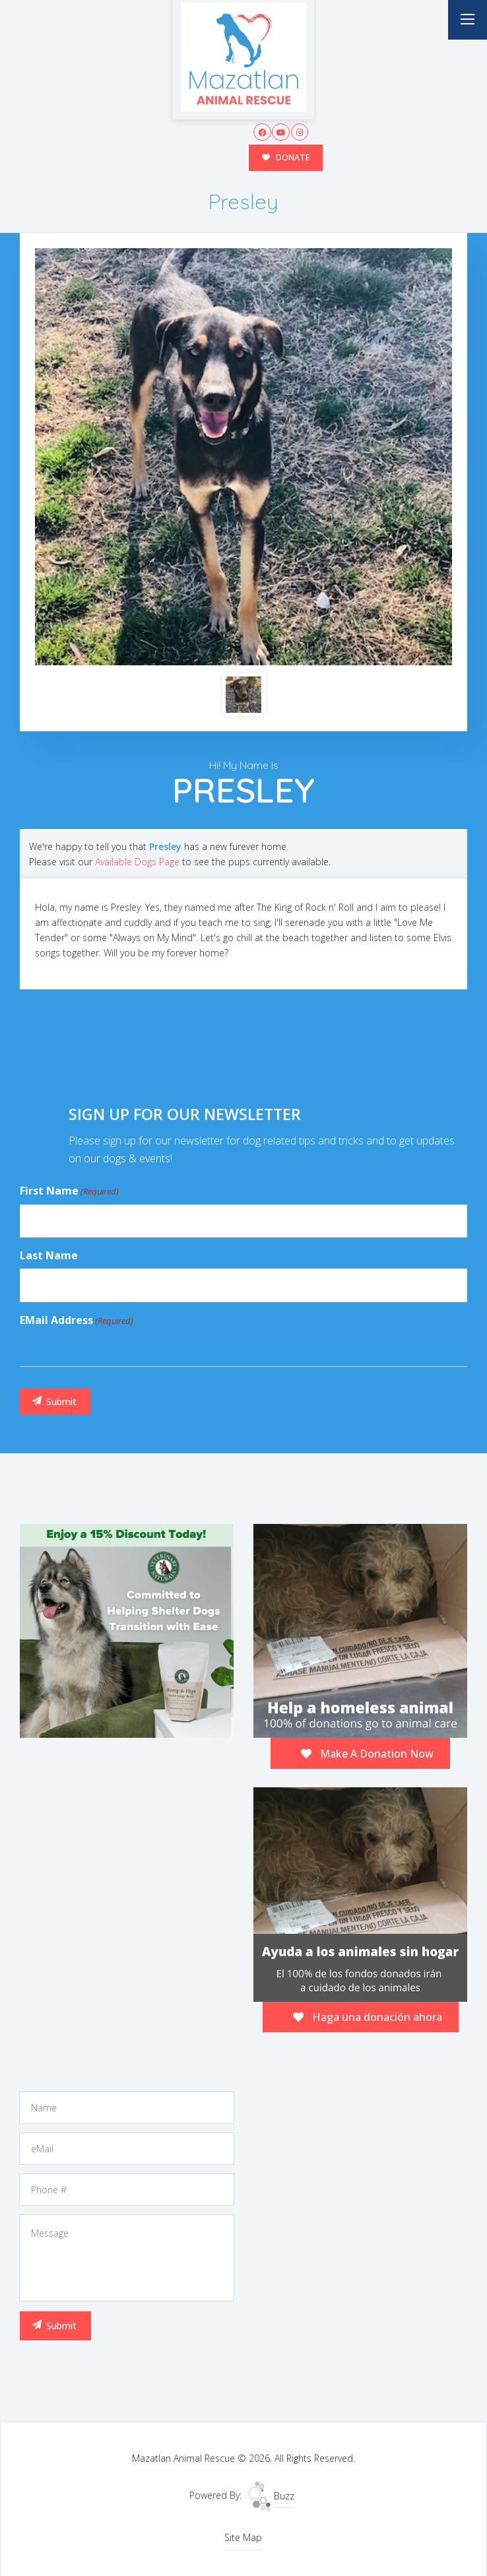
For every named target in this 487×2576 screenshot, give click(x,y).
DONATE (285, 157)
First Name (69, 1191)
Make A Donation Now (367, 1753)
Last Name (49, 1254)
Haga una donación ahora (367, 2016)
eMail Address (76, 1320)
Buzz (270, 2495)
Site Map (243, 2536)
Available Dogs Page (137, 861)
